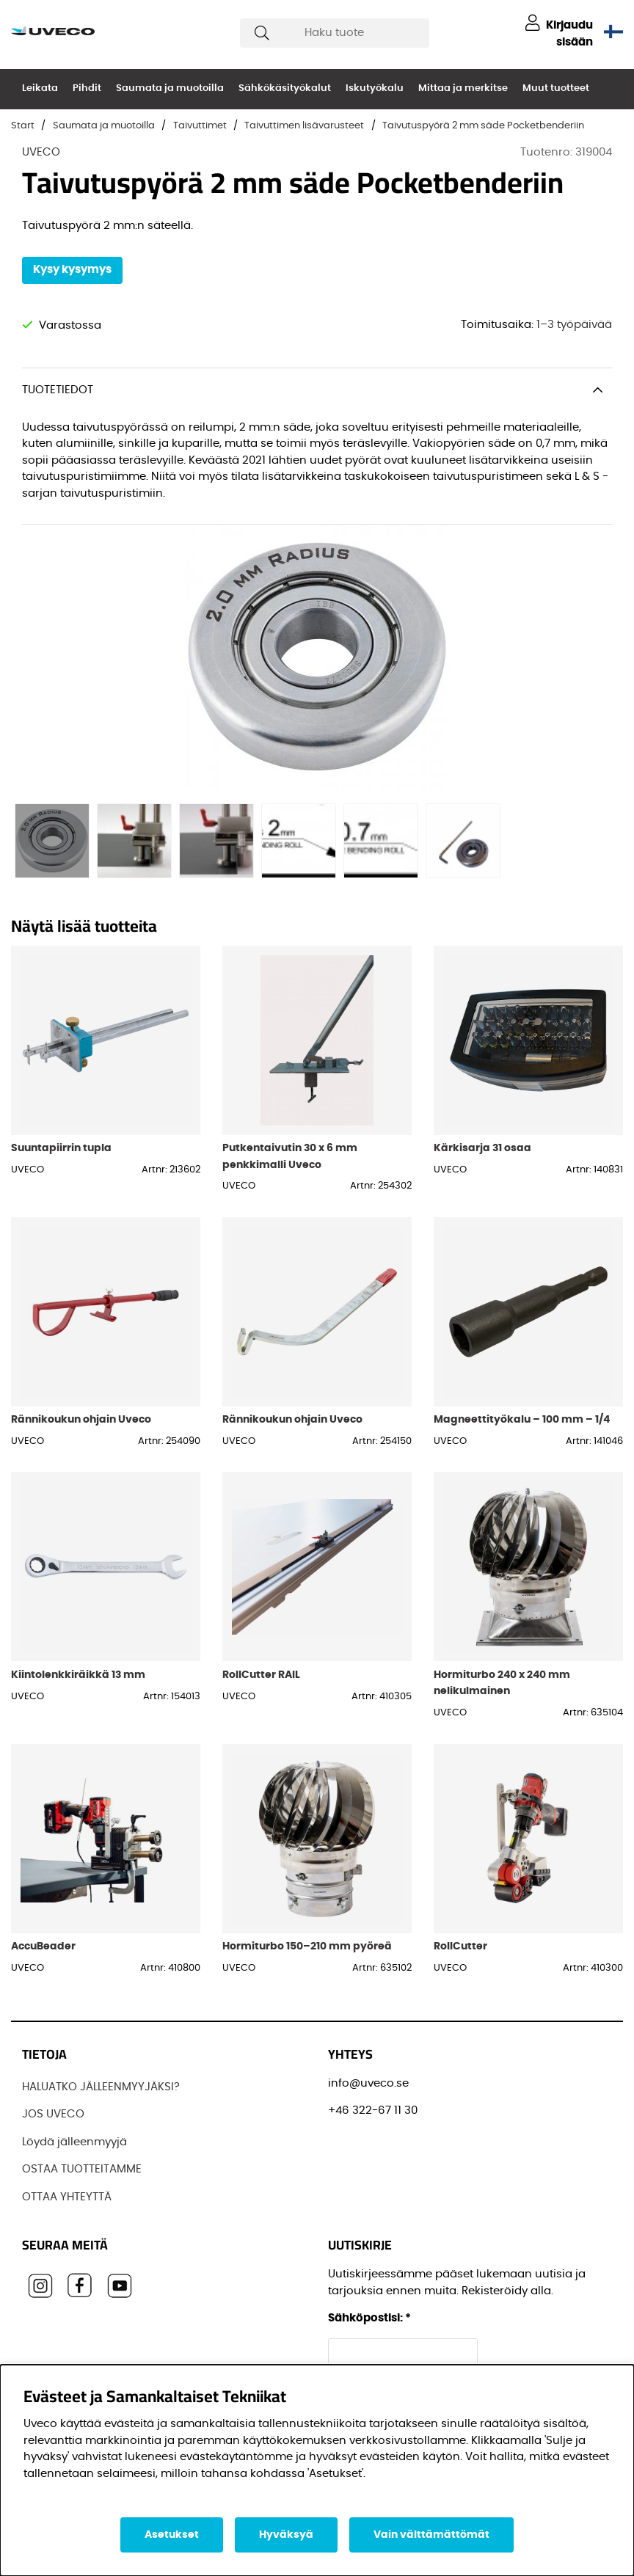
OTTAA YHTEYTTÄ (67, 2197)
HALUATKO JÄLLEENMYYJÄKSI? (101, 2086)
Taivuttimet (200, 126)
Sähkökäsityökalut (284, 88)
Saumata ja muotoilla (170, 88)
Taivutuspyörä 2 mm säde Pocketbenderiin (483, 126)
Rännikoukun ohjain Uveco (81, 1419)
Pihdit (87, 88)
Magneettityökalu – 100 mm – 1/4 (522, 1419)
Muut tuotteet (555, 88)
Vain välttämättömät (431, 2535)
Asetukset (172, 2535)
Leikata (40, 88)
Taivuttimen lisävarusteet (304, 126)
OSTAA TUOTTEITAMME (82, 2169)
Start (22, 126)
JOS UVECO (53, 2114)
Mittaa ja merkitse (463, 88)
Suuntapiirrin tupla (61, 1147)
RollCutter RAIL (261, 1674)
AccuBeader (43, 1946)
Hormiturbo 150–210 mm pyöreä (307, 1946)
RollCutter (460, 1946)
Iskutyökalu (375, 88)
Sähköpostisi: (369, 2318)
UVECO (41, 152)
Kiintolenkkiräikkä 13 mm (78, 1674)
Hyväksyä (286, 2535)
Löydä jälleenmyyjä (74, 2142)
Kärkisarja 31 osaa (482, 1147)
